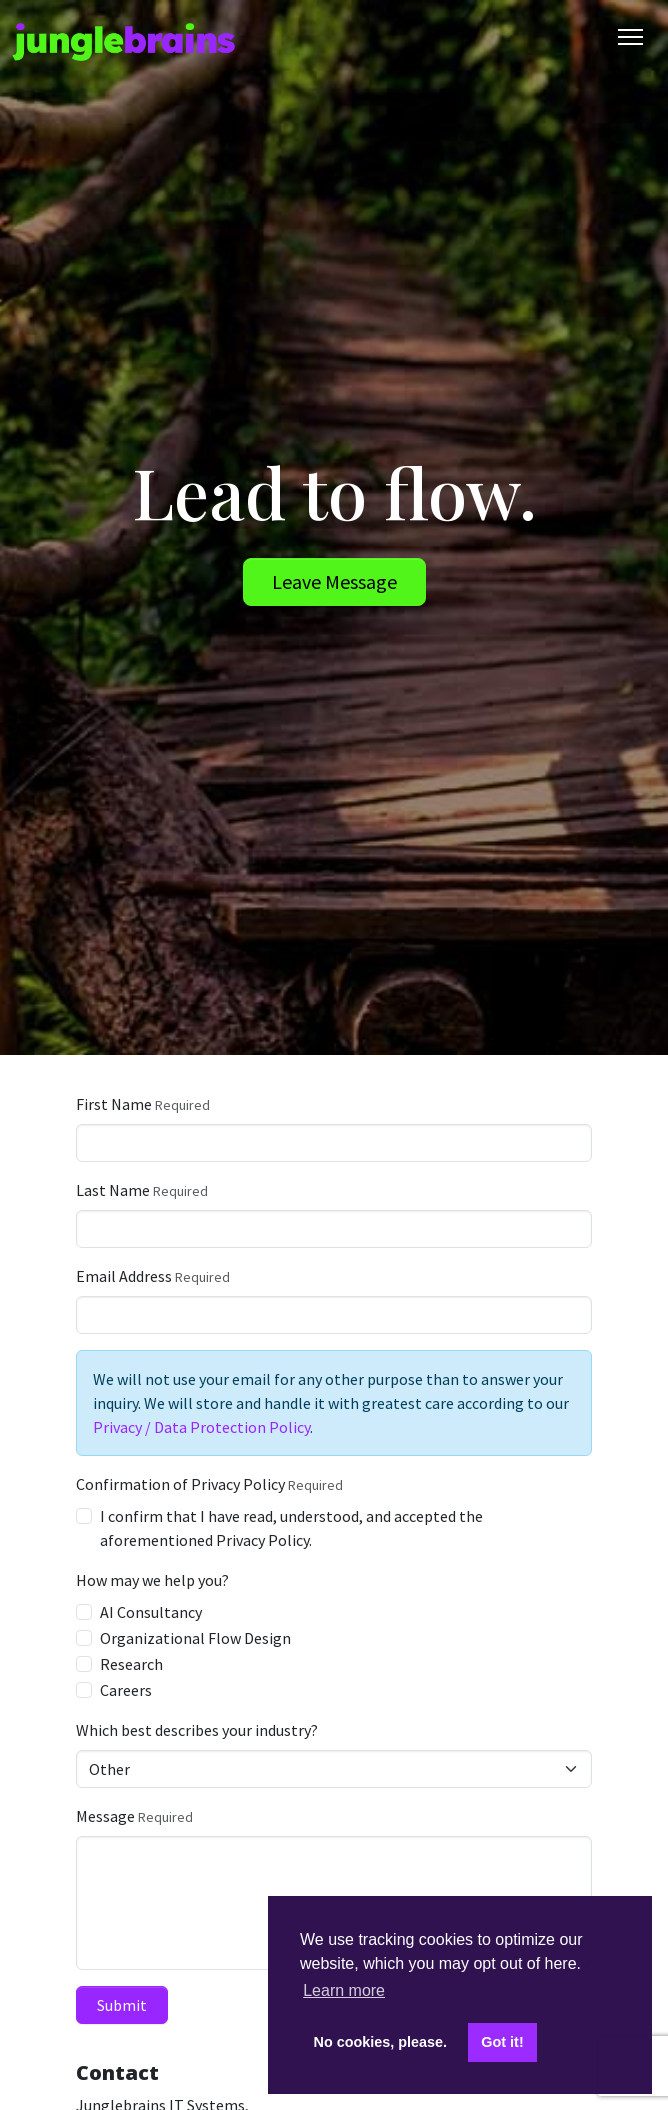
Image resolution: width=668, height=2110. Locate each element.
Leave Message (334, 581)
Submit (122, 2005)
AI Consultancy (151, 1612)
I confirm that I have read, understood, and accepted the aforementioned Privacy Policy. (291, 1528)
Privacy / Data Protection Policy (201, 1427)
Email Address (124, 1276)
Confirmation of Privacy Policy (180, 1484)
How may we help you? (152, 1580)
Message (105, 1816)
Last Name (113, 1190)
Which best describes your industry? (197, 1730)
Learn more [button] (344, 1990)
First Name (114, 1104)
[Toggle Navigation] (630, 37)
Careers (126, 1690)
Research (131, 1664)
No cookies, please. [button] (381, 2042)
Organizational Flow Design (195, 1638)
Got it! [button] (502, 2042)
